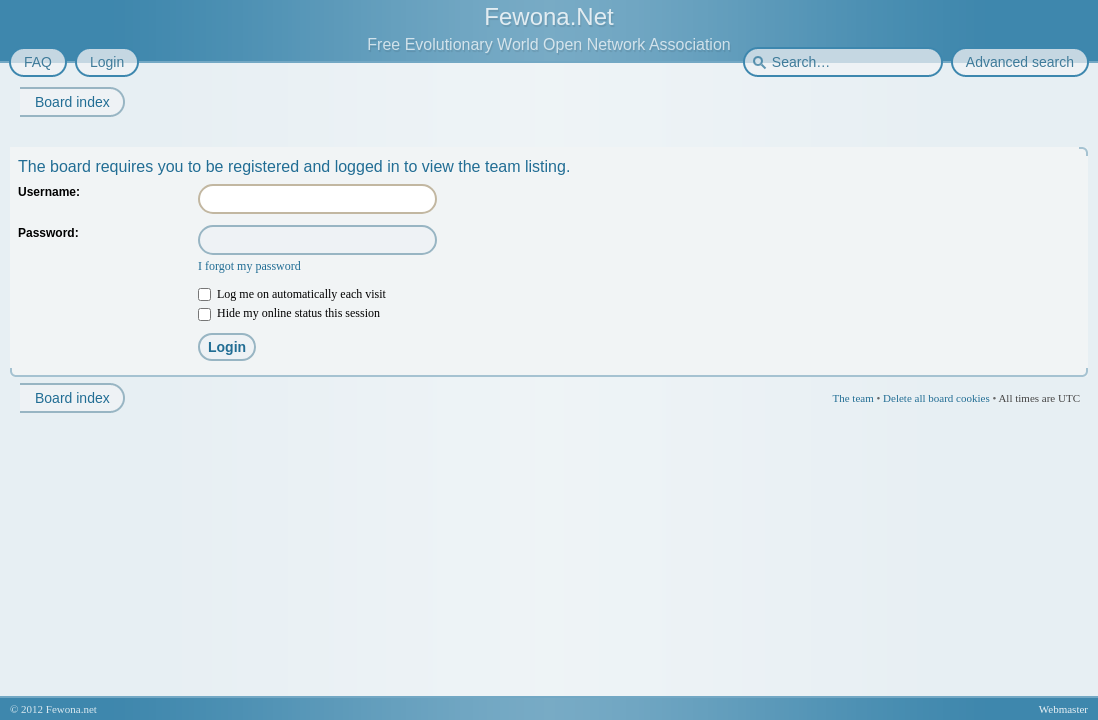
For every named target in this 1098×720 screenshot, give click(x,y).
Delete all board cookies (936, 398)
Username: (49, 192)
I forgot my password (249, 266)
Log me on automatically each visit (292, 294)
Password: (48, 233)
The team (852, 398)
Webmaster (1063, 709)
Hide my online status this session (289, 313)
